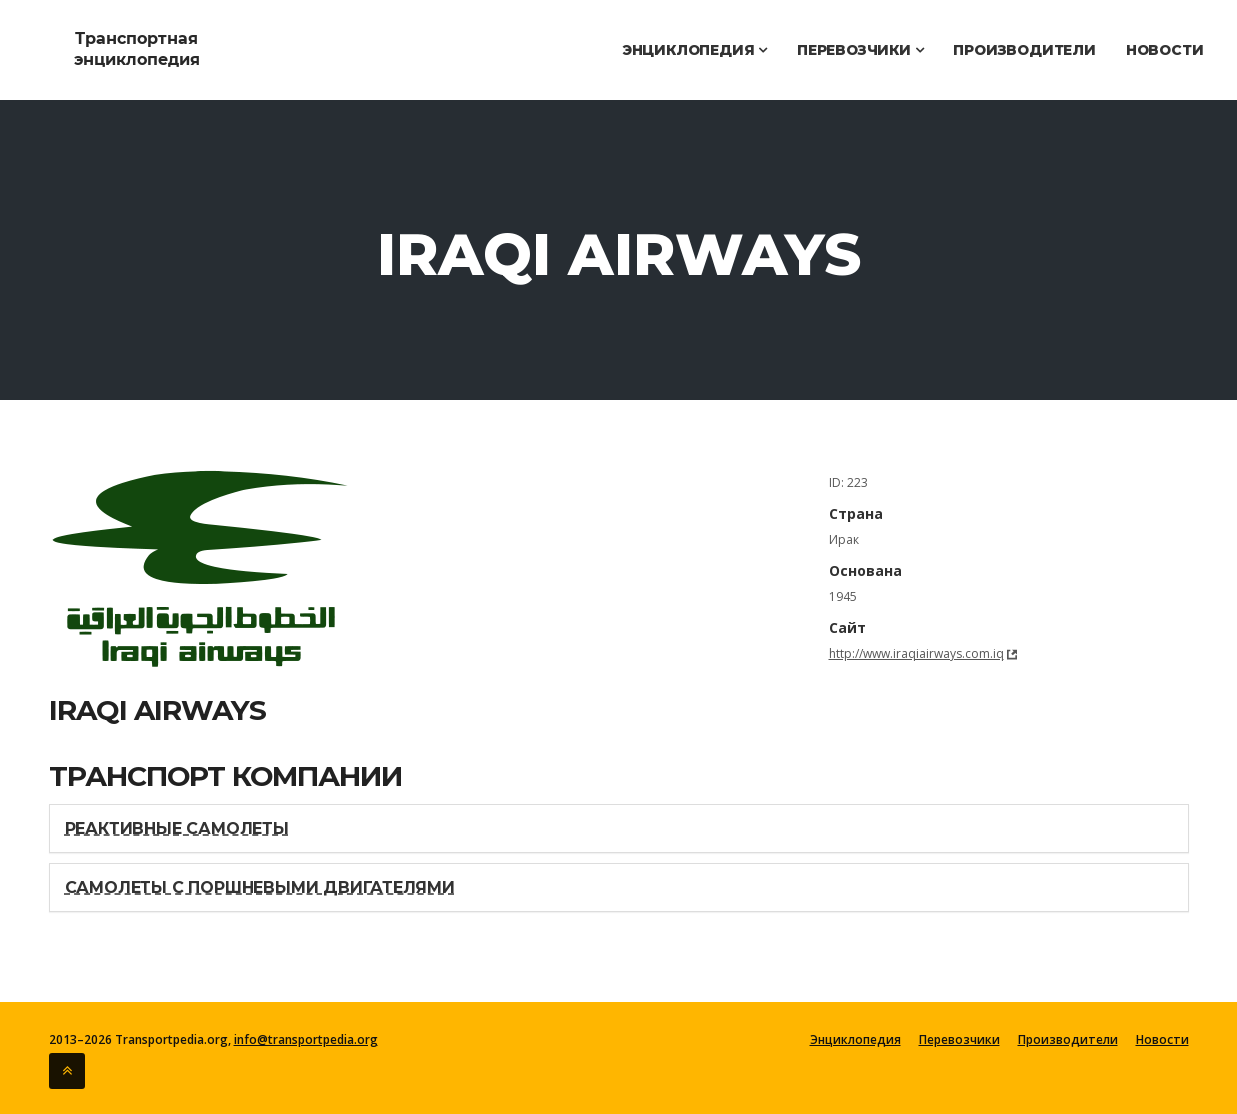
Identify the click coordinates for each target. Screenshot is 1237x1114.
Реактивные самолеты (177, 828)
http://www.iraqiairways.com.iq (916, 653)
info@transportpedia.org (306, 1039)
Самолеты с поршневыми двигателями (260, 887)
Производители (1024, 50)
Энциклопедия (694, 50)
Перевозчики (860, 50)
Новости (1165, 50)
